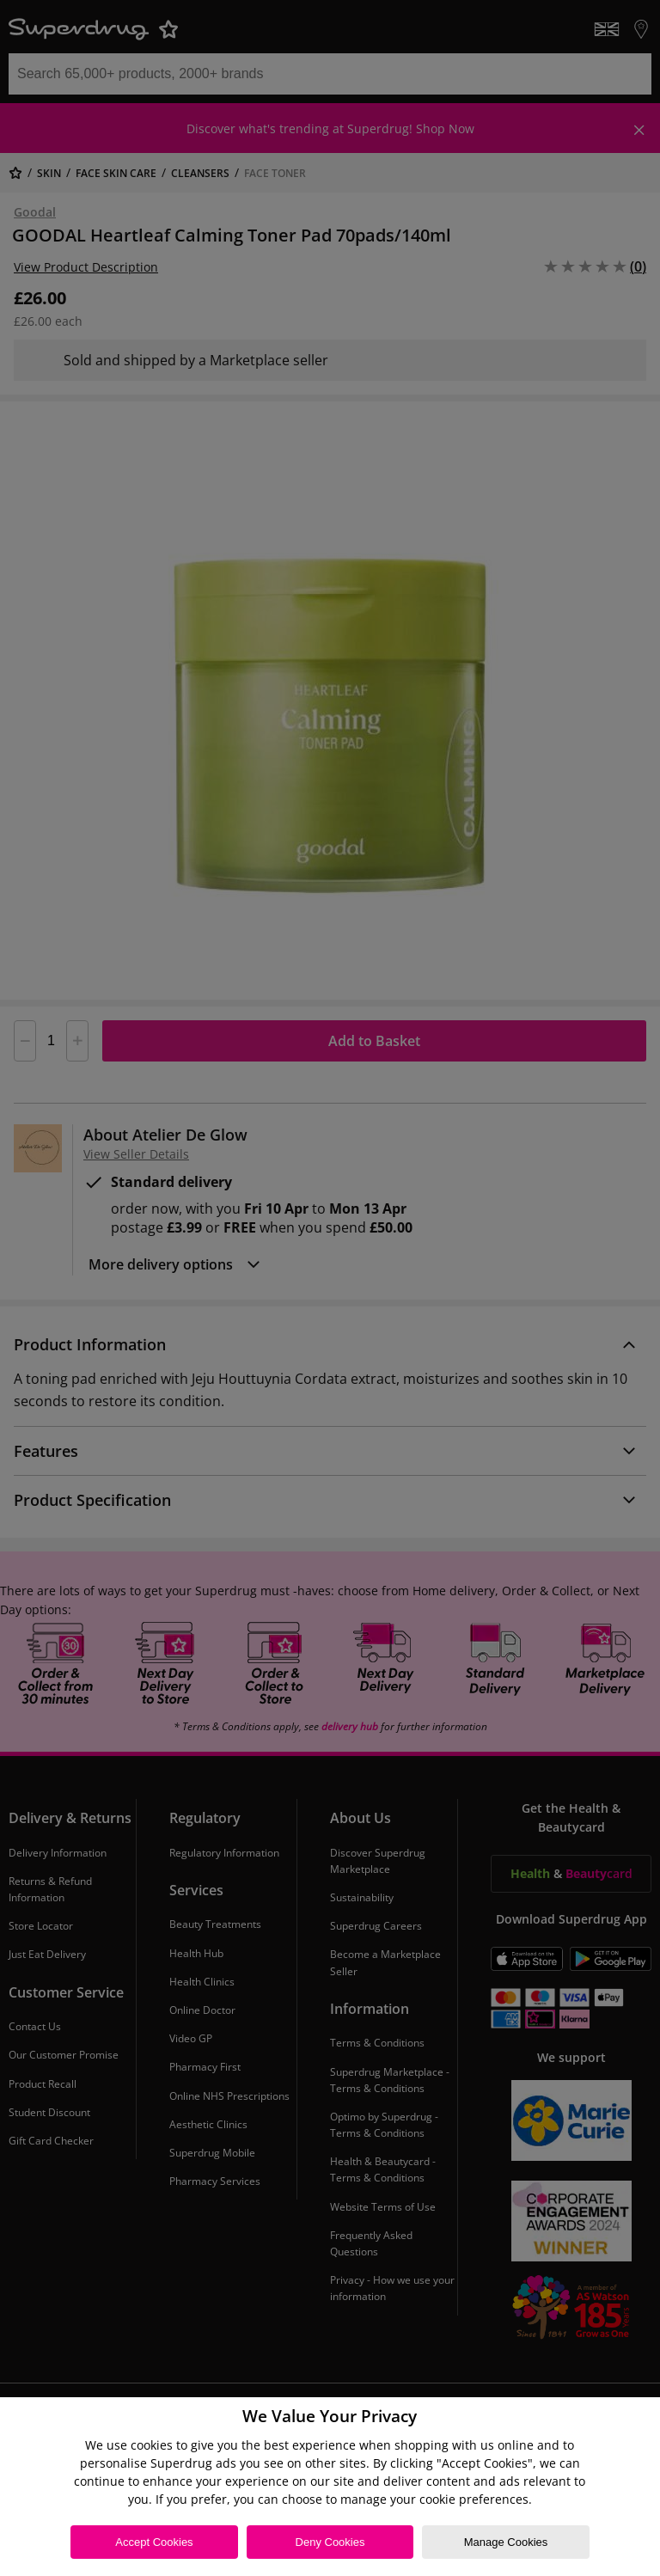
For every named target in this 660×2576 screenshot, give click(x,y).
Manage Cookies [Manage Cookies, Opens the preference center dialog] (506, 2542)
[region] (330, 2486)
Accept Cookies (153, 2542)
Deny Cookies (330, 2542)
